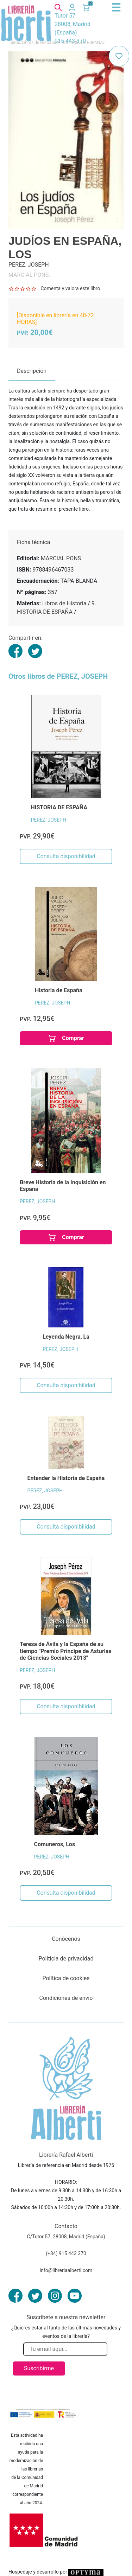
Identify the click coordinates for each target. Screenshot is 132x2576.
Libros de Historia (64, 603)
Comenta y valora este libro (70, 288)
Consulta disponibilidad (66, 856)
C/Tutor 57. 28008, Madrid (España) (66, 2236)
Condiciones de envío (66, 1998)
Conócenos (66, 1939)
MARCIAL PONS (61, 558)
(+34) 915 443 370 (66, 2253)
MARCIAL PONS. (29, 275)
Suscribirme (39, 2368)
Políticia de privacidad (65, 1958)
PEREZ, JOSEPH (48, 820)
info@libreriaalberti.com (66, 2270)
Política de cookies (66, 1978)
